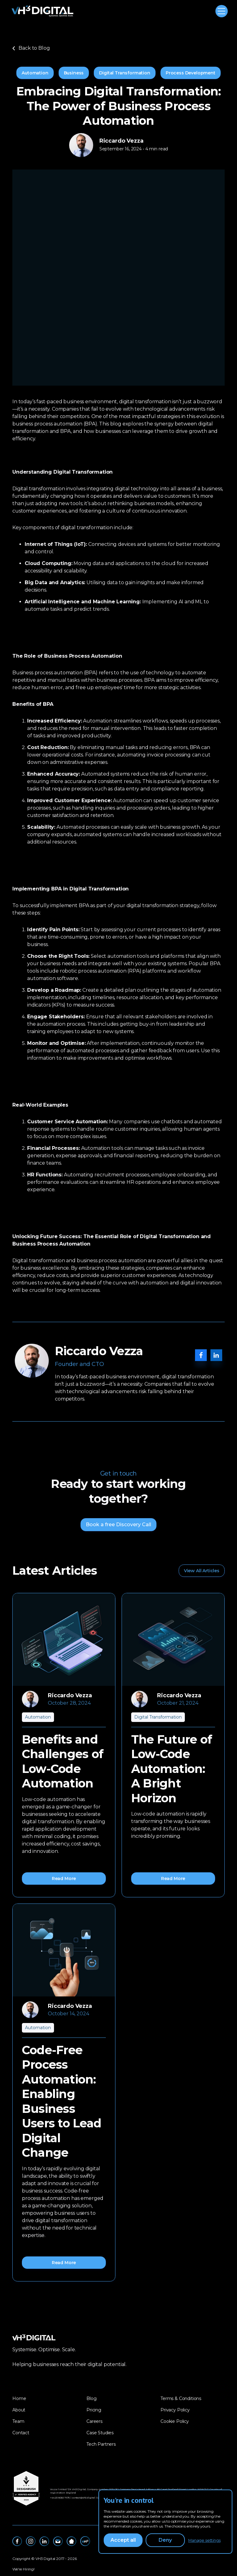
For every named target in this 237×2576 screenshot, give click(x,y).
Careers (94, 2421)
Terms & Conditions (180, 2398)
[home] (42, 11)
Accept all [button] (122, 2540)
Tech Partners (101, 2444)
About (18, 2410)
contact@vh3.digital (83, 2497)
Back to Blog (31, 48)
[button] (220, 11)
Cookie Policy (174, 2421)
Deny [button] (165, 2540)
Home (19, 2398)
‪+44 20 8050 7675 (60, 2497)
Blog (91, 2398)
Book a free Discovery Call (118, 1524)
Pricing (93, 2410)
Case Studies (100, 2433)
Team (18, 2421)
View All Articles (201, 1570)
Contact (20, 2433)
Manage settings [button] (204, 2540)
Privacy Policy (175, 2410)
